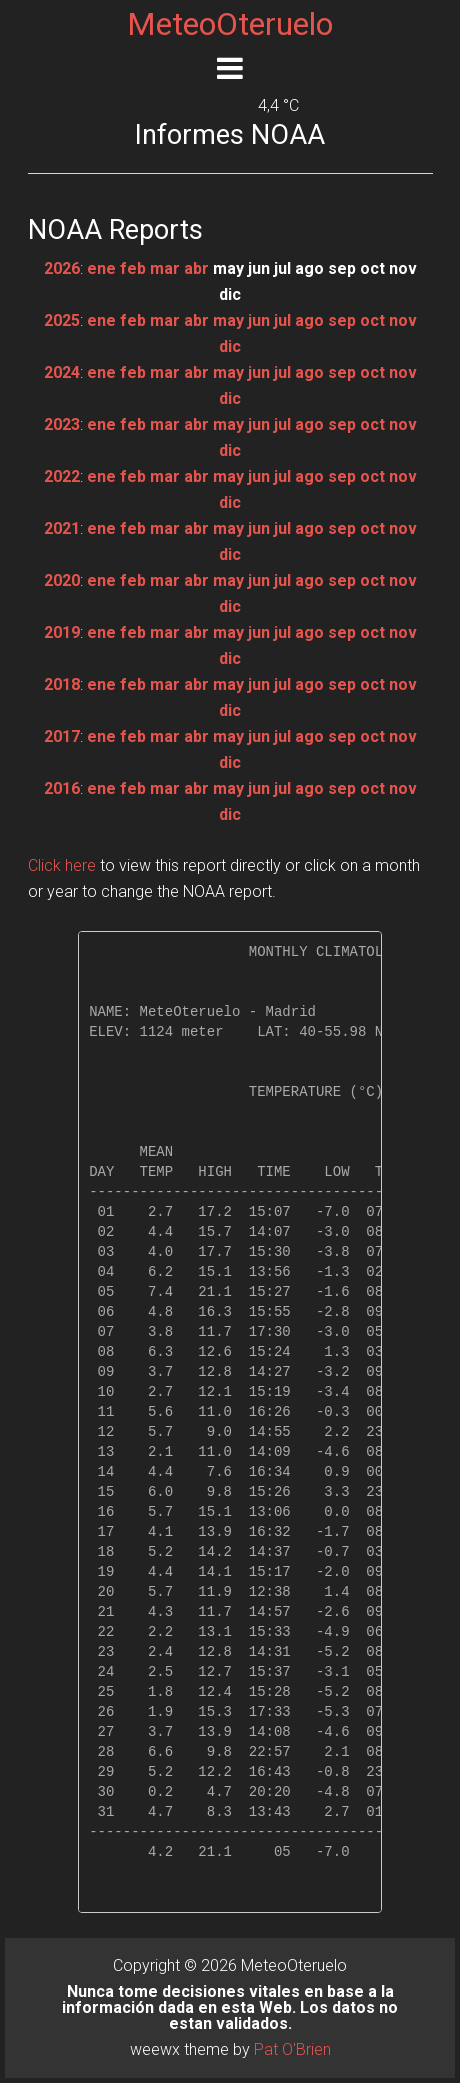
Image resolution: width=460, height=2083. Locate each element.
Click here (62, 865)
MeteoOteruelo (230, 24)
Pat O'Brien (292, 2049)
